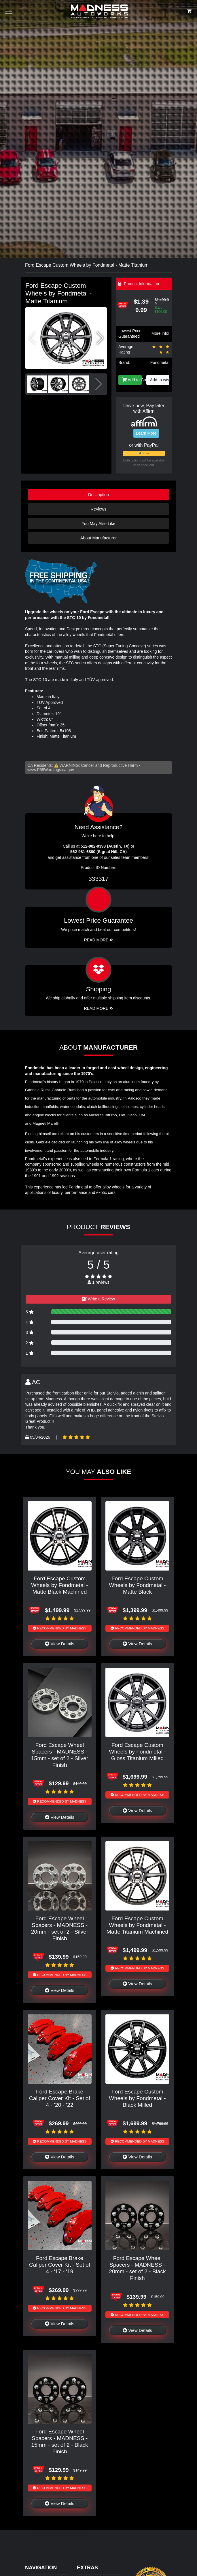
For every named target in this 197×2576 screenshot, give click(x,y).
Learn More (146, 433)
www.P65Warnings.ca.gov (50, 769)
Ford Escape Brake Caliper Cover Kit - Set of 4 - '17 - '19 (59, 2264)
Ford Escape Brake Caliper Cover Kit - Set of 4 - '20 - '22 (59, 2098)
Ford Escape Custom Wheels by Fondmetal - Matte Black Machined (59, 1585)
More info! (160, 333)
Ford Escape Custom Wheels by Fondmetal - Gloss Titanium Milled (137, 1751)
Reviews (98, 509)
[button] (100, 338)
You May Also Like (98, 523)
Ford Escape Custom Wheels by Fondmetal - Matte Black (137, 1585)
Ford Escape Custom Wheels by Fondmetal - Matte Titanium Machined (137, 1925)
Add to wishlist (160, 379)
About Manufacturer (98, 538)
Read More (98, 940)
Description (98, 494)
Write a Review (98, 1299)
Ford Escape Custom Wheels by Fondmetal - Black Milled (137, 2098)
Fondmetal (159, 362)
